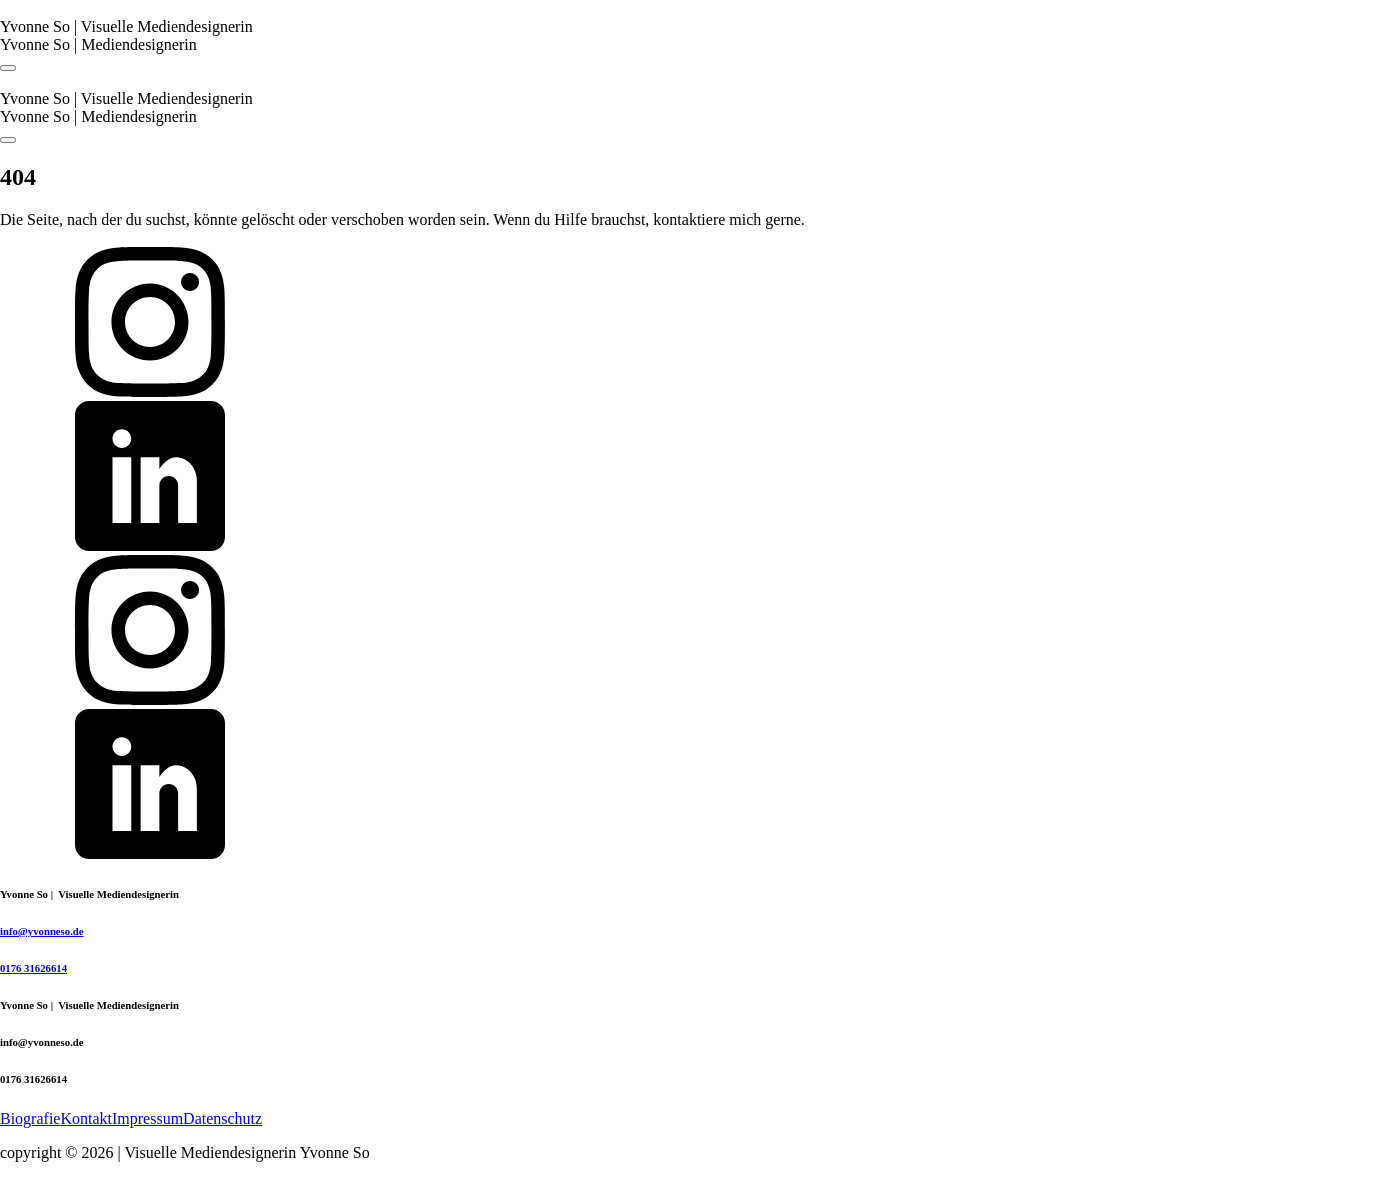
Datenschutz (222, 1118)
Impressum (147, 1118)
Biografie (30, 1118)
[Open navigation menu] (8, 68)
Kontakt (86, 1118)
